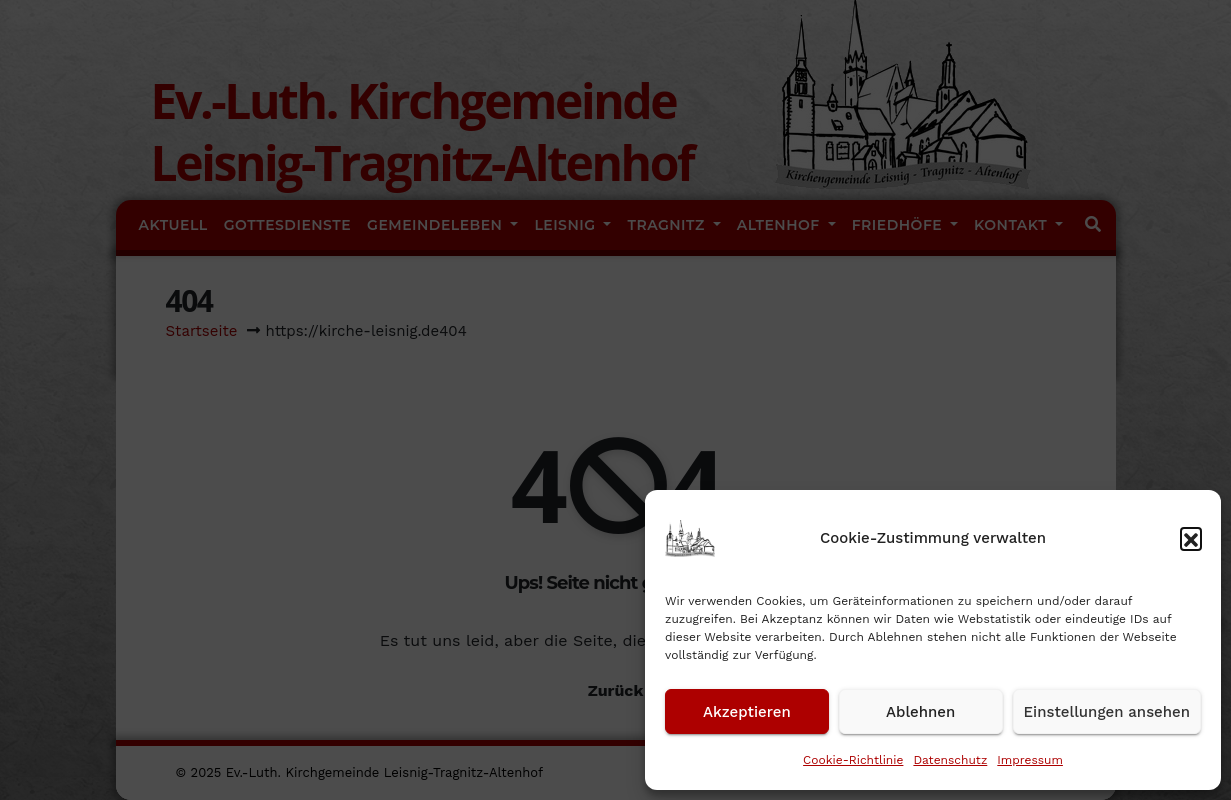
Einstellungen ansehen (1107, 712)
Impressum (1030, 760)
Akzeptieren (747, 712)
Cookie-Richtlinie (853, 760)
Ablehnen (920, 712)
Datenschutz (950, 760)
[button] (1191, 538)
